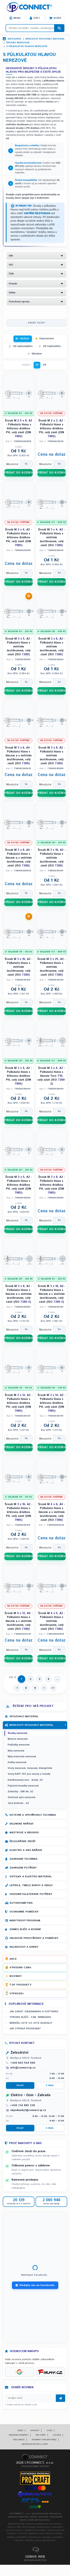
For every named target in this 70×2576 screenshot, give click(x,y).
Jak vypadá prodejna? (25, 2028)
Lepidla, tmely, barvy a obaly (31, 1885)
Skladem (37, 354)
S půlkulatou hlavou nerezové (26, 46)
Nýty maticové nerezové (22, 1756)
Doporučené (46, 338)
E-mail (50, 2085)
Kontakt (34, 2430)
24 (37, 365)
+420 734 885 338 (22, 2105)
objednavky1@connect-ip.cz (28, 2110)
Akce (13, 1959)
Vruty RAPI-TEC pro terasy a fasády (29, 1774)
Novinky (16, 1976)
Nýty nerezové (16, 1751)
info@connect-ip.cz (22, 2068)
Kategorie (14, 38)
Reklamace (18, 2439)
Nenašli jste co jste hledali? (31, 2023)
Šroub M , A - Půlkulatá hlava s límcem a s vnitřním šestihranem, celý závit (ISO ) (18, 755)
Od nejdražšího (52, 346)
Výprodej (17, 1993)
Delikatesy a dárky (24, 1947)
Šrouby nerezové (17, 42)
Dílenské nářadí (21, 1824)
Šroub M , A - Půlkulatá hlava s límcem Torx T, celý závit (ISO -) (51, 1076)
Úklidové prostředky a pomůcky (34, 1938)
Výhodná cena (20, 1967)
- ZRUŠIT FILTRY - (36, 322)
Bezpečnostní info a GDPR (35, 2444)
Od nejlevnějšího (22, 346)
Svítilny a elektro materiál (31, 1876)
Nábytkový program (25, 1920)
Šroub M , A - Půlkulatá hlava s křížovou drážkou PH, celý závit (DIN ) (18, 428)
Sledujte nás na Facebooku (35, 2285)
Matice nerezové (18, 1739)
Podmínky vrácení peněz (44, 2439)
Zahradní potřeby (23, 1868)
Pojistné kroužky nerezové (23, 1786)
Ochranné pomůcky (24, 1912)
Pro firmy (41, 2435)
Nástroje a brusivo (24, 1832)
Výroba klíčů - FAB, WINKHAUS (30, 2017)
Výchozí (24, 338)
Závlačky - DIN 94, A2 (20, 1791)
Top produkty (20, 1985)
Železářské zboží (22, 1841)
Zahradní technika (24, 1859)
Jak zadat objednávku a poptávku (34, 2011)
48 (44, 365)
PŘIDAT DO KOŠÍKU (18, 473)
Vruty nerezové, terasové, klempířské (30, 1768)
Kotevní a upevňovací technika (33, 1815)
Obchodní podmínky (18, 2435)
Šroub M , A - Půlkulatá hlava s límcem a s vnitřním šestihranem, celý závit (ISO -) (18, 1294)
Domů (20, 2430)
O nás (49, 2430)
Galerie (57, 2435)
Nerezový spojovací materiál (45, 38)
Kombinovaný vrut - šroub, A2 (25, 1780)
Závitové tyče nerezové (21, 1797)
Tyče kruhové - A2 (18, 1803)
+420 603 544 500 (22, 2063)
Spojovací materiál (24, 1716)
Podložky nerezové (18, 1745)
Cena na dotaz (52, 455)
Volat (20, 2085)
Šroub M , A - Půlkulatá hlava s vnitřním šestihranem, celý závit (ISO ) (51, 537)
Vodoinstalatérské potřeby (31, 1894)
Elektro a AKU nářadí (26, 1850)
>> (53, 1688)
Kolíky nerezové (17, 1762)
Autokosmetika (21, 1903)
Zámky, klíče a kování (25, 1929)
